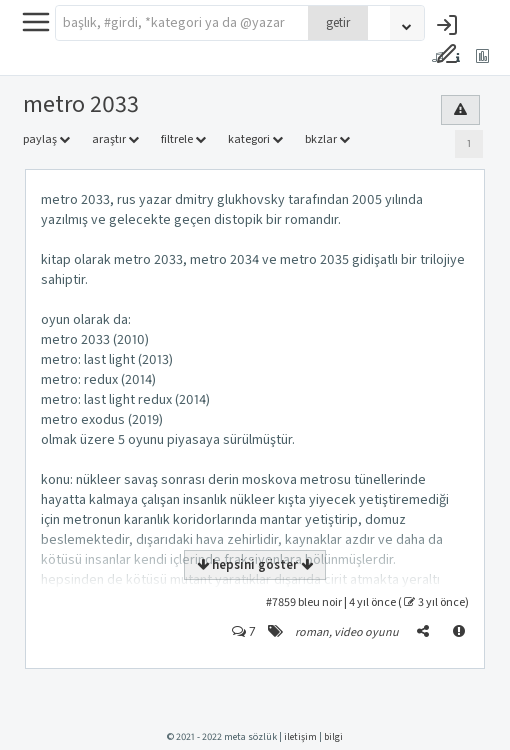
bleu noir (320, 602)
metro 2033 (81, 104)
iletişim (300, 737)
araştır (115, 139)
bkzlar (327, 139)
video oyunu (366, 632)
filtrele (183, 139)
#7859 (281, 602)
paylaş (46, 139)
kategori (255, 139)
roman (312, 632)
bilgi (333, 737)
